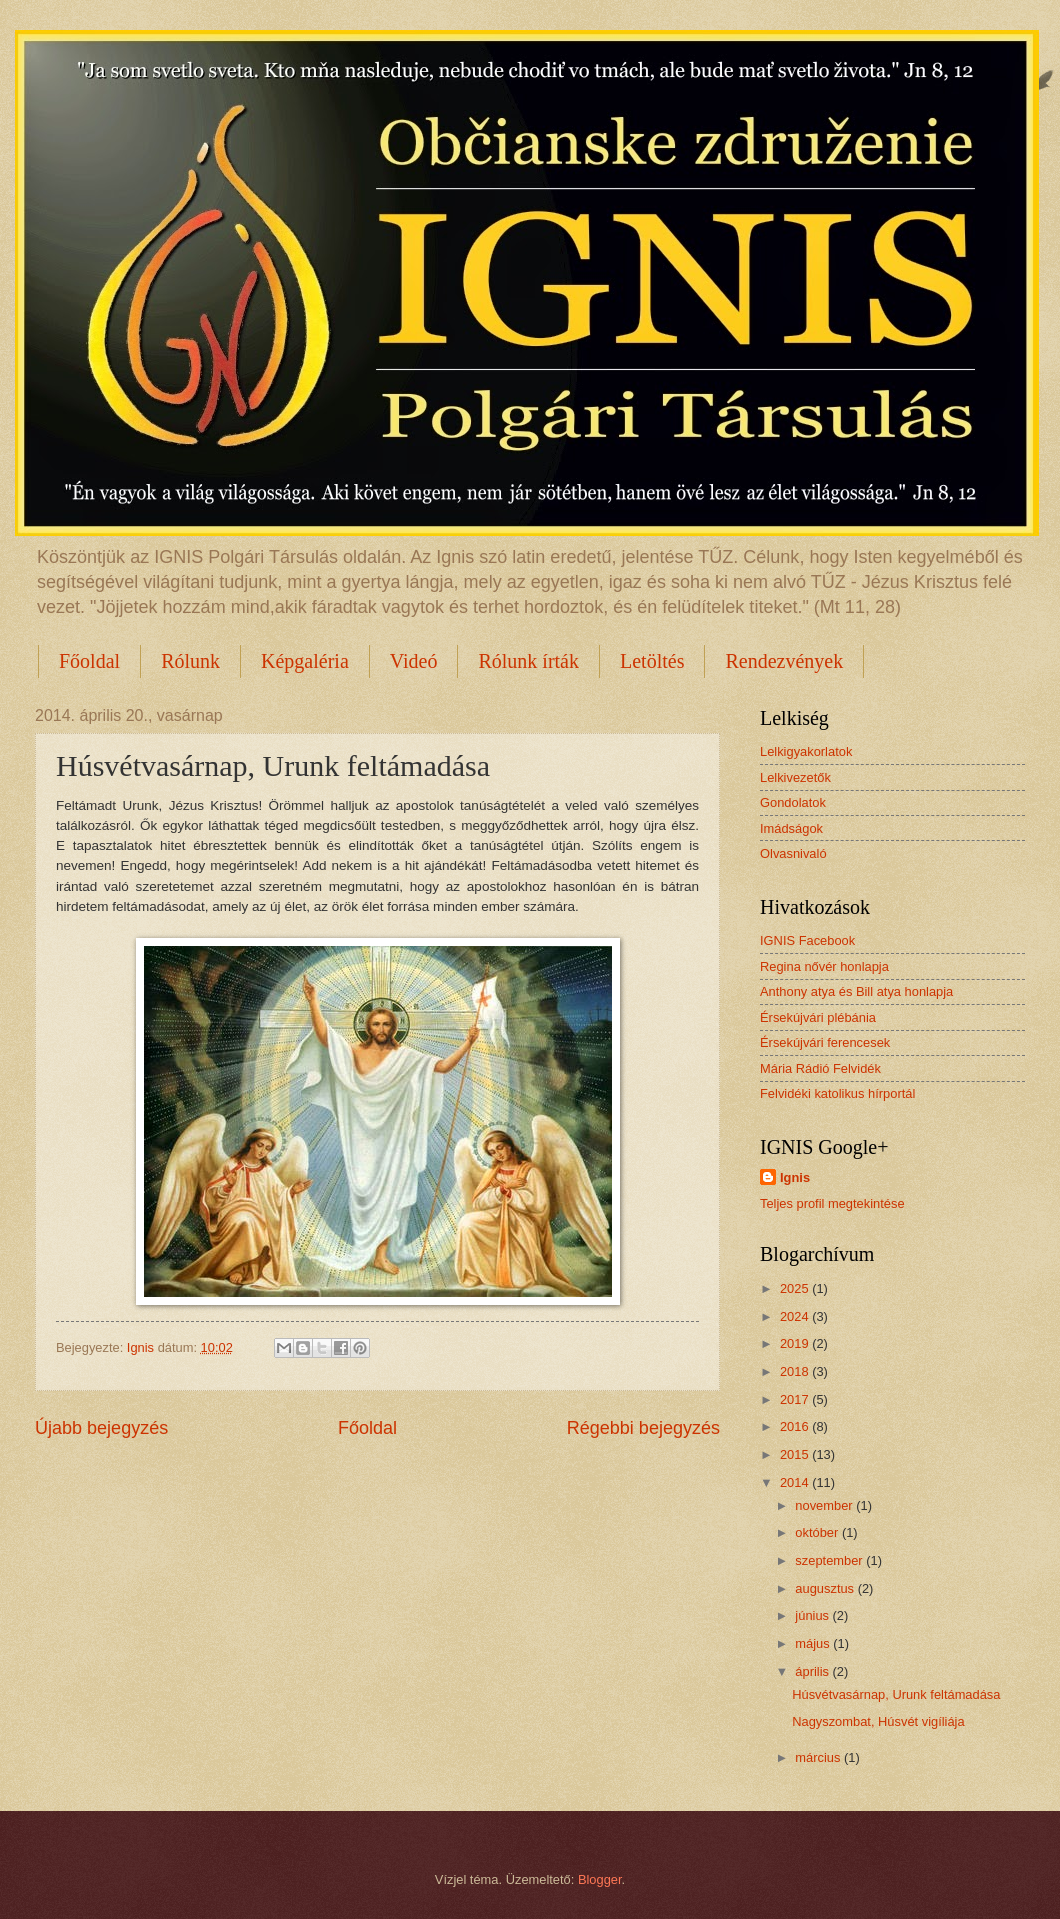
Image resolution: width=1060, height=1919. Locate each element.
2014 (796, 1482)
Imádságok (791, 828)
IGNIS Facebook (807, 940)
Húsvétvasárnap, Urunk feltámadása (896, 1694)
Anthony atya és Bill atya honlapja (856, 991)
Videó (414, 661)
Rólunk (190, 661)
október (818, 1532)
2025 (796, 1288)
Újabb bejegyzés (101, 1428)
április (813, 1671)
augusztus (826, 1588)
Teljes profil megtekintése (832, 1203)
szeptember (830, 1560)
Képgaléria (305, 661)
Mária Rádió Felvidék (820, 1068)
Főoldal (89, 661)
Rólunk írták (528, 661)
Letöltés (652, 661)
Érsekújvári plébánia (818, 1017)
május (814, 1643)
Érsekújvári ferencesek (825, 1042)
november (825, 1505)
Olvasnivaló (793, 853)
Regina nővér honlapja (824, 966)
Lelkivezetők (795, 777)
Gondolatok (793, 802)
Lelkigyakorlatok (806, 751)
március (819, 1757)
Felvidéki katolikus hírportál (837, 1093)
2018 (796, 1371)
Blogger (600, 1879)
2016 (796, 1426)
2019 (796, 1343)
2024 (796, 1316)
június (813, 1615)
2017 (796, 1399)
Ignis (795, 1177)
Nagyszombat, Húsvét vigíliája (878, 1721)
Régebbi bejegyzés (643, 1428)
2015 (796, 1454)
